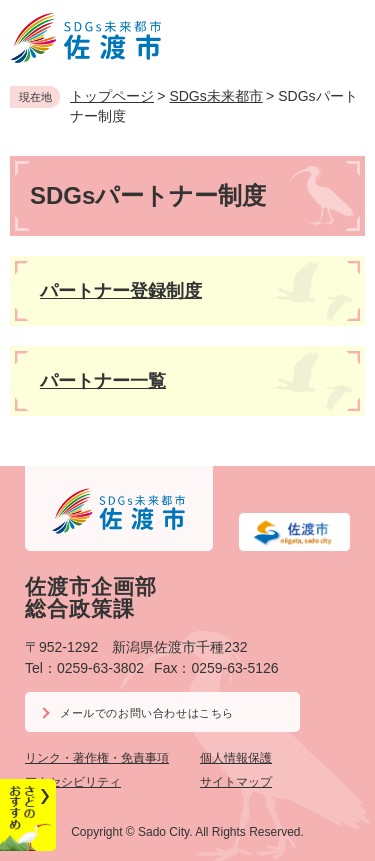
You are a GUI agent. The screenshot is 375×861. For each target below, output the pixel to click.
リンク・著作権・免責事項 (97, 758)
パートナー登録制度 (121, 291)
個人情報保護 (236, 758)
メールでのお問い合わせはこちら (147, 713)
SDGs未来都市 (215, 96)
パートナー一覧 (103, 381)
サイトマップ (236, 782)
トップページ (112, 96)
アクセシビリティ (73, 782)
